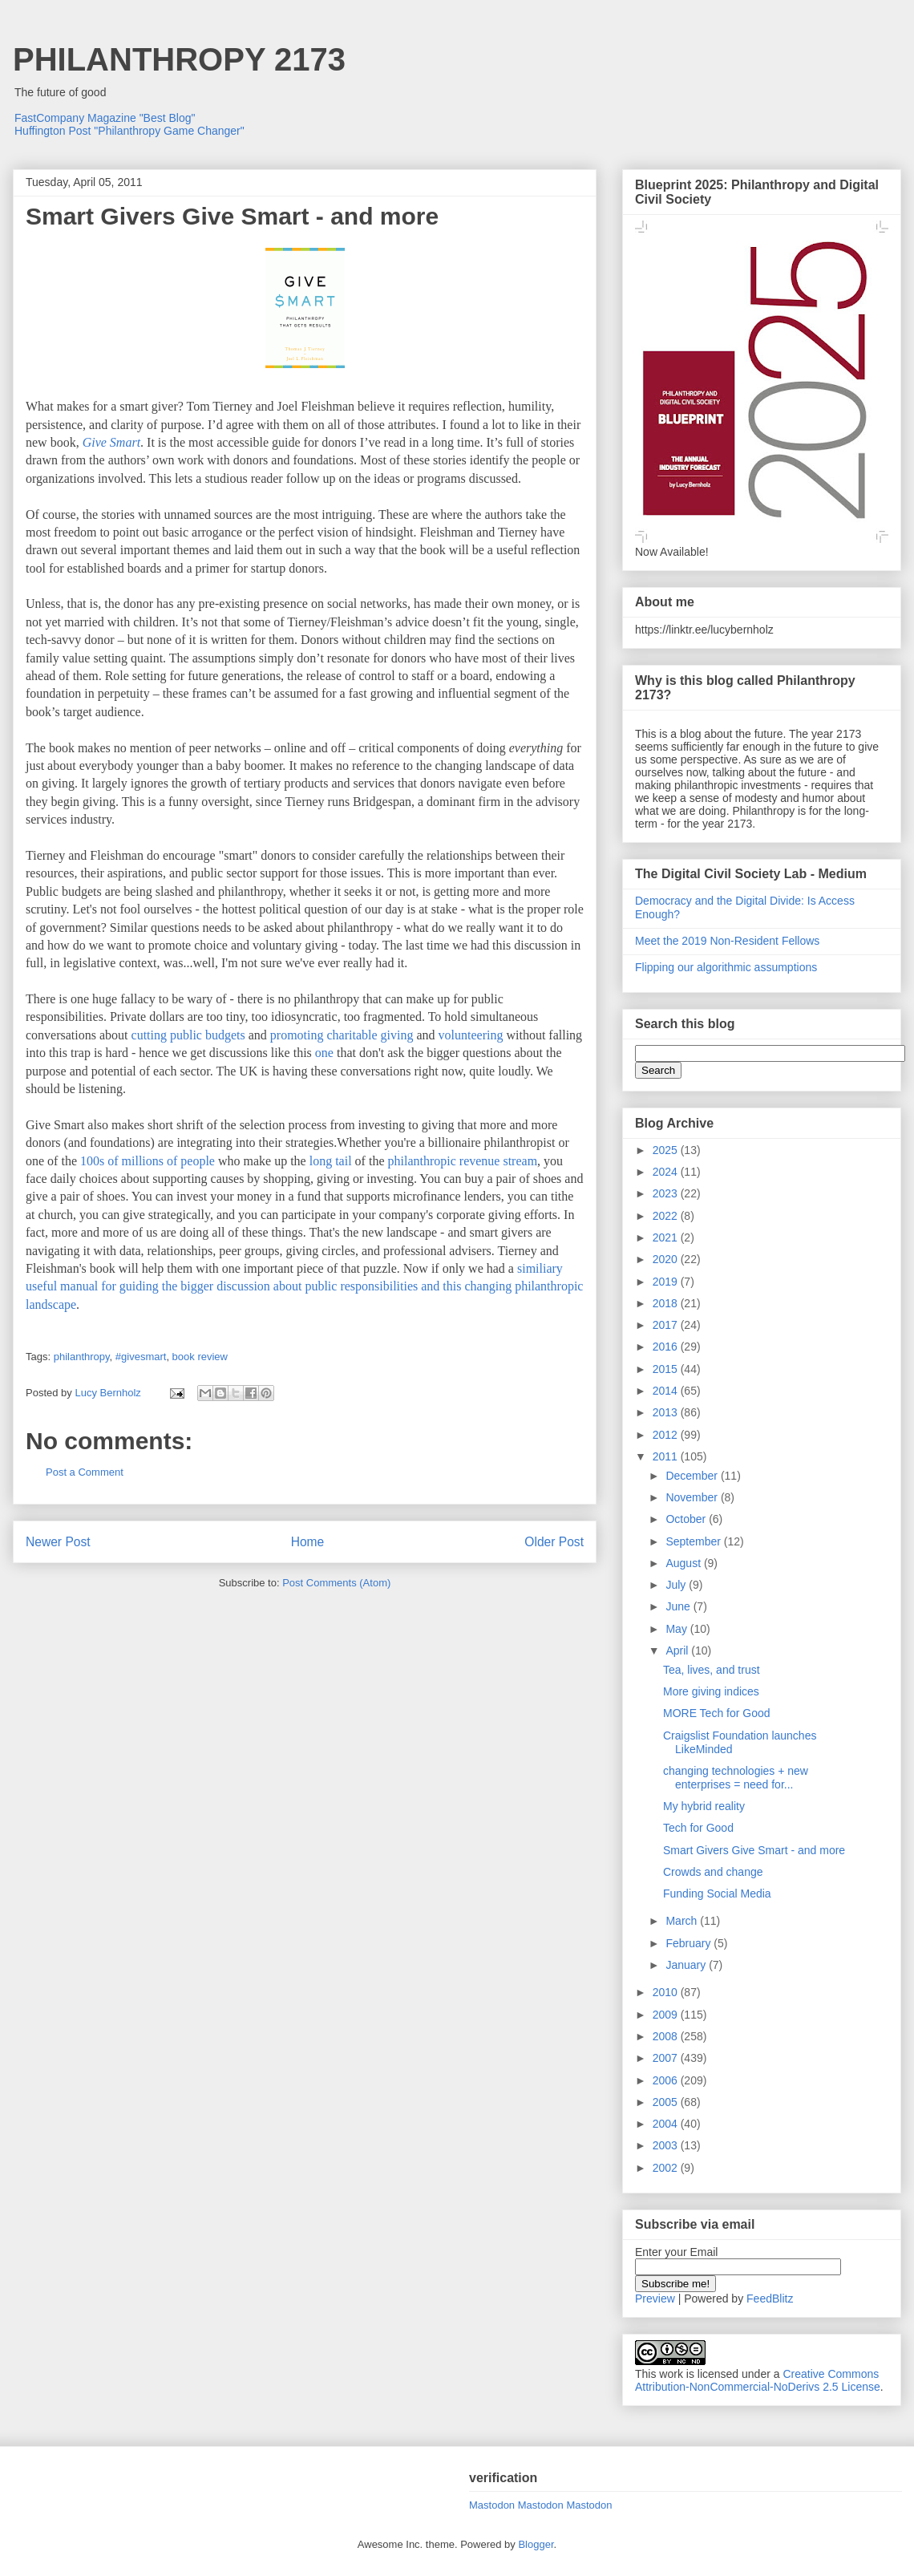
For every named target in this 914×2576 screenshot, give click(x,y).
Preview (655, 2298)
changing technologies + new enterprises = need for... (735, 1777)
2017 (667, 1324)
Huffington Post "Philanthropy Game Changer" (129, 130)
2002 (667, 2167)
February (689, 1943)
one (324, 1052)
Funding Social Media (717, 1893)
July (677, 1584)
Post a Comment (84, 1472)
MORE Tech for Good (716, 1713)
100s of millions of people (147, 1161)
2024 (667, 1171)
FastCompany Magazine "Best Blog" (105, 117)
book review (200, 1357)
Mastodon (492, 2505)
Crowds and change (713, 1871)
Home (308, 1542)
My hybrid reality (704, 1806)
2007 (667, 2057)
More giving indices (711, 1691)
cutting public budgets (188, 1035)
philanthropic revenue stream (462, 1161)
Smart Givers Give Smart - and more (754, 1850)
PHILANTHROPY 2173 (179, 59)
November (692, 1497)
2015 (667, 1369)
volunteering (471, 1035)
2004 (667, 2123)
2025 (667, 1150)
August (684, 1563)
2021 (667, 1237)
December (692, 1475)
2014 (667, 1390)
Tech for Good (698, 1827)
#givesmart (141, 1357)
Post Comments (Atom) (336, 1583)
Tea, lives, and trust (711, 1669)
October (687, 1519)
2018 (667, 1303)
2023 (667, 1193)
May (677, 1628)
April (678, 1650)
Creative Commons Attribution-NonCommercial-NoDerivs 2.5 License (757, 2380)
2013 (667, 1412)
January (687, 1964)
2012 (667, 1434)
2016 (667, 1346)
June (679, 1606)
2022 (667, 1215)
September (694, 1541)
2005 (667, 2102)
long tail (330, 1161)
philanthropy (82, 1357)
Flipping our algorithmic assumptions (726, 967)
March (682, 1920)
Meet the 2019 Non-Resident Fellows (727, 940)
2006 (667, 2080)
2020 (667, 1259)
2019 (667, 1281)
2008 (667, 2036)
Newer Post (58, 1542)
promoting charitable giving (342, 1035)
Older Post (554, 1542)
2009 (667, 2014)
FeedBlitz (769, 2298)
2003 (667, 2145)
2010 (667, 1992)
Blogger (535, 2544)
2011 (667, 1456)
